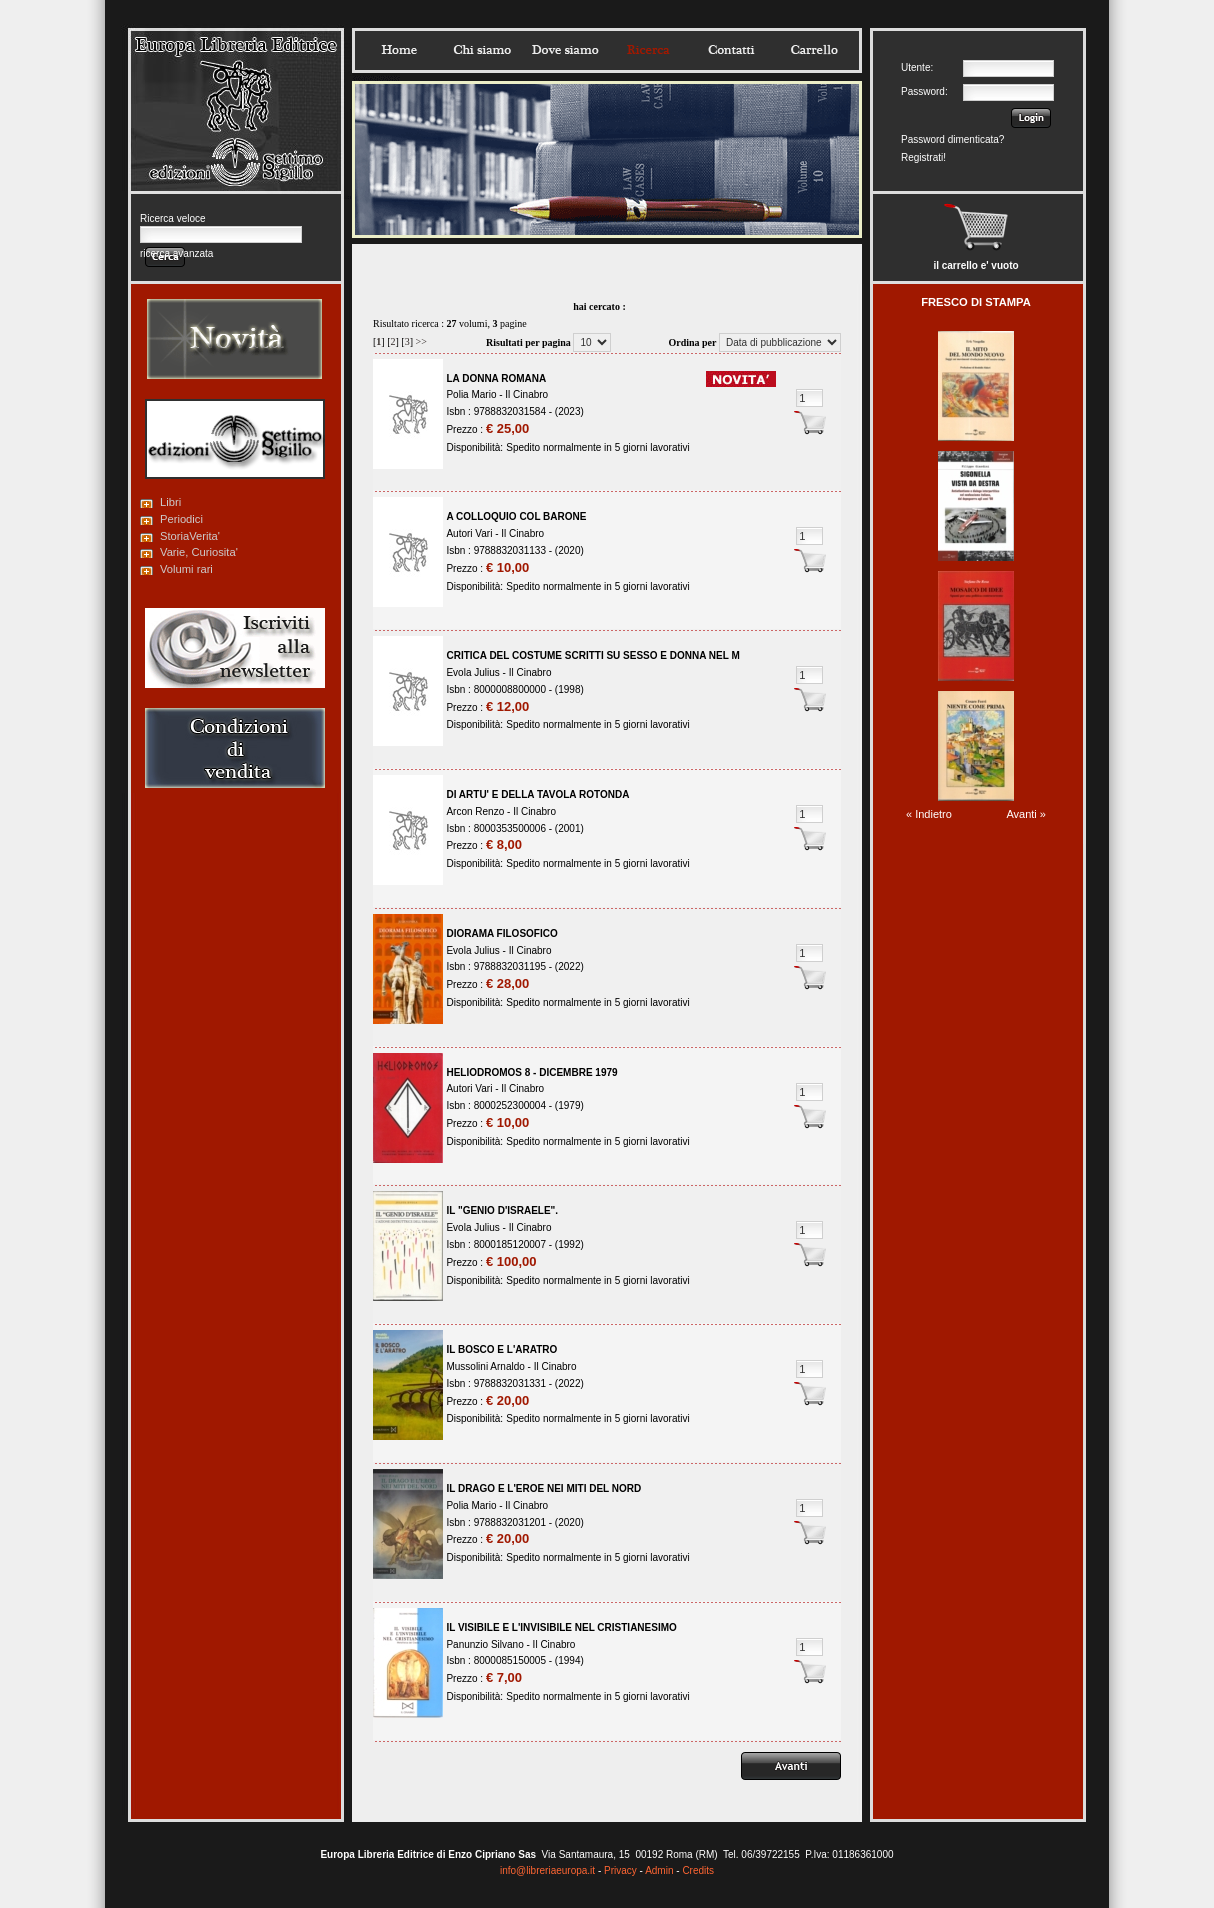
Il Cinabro (526, 394)
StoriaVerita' (190, 536)
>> (421, 341)
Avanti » (1026, 814)
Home (399, 50)
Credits (698, 1870)
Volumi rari (186, 569)
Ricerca (648, 50)
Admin (659, 1870)
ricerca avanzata (176, 253)
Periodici (181, 519)
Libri (170, 502)
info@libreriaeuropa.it (547, 1870)
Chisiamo (482, 50)
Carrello (814, 50)
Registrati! (923, 157)
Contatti (731, 50)
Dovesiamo (565, 50)
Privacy (620, 1870)
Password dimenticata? (952, 139)
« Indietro (929, 814)
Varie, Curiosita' (199, 552)
